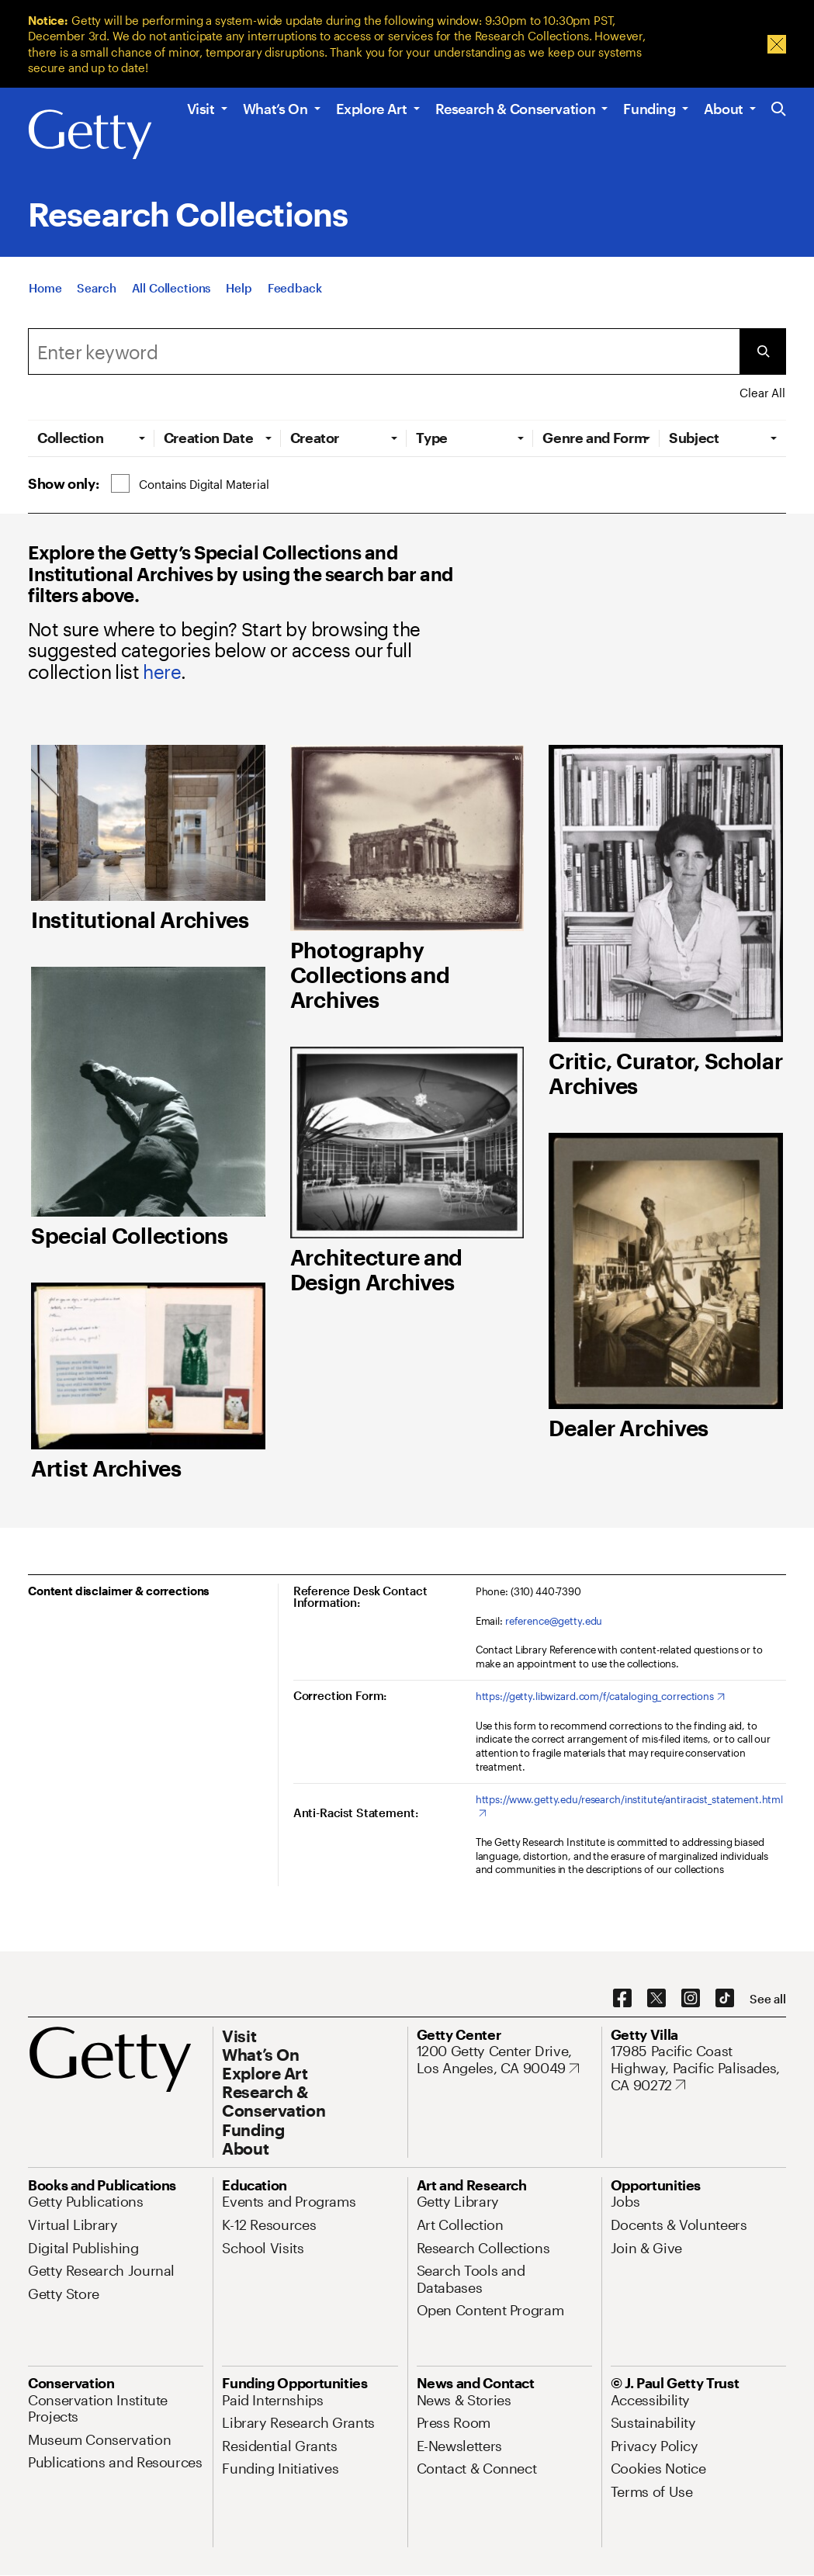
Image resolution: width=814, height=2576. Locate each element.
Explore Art (371, 108)
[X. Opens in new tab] (656, 1999)
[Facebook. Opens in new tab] (622, 1999)
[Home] (45, 292)
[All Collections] (171, 292)
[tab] (91, 438)
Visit (201, 108)
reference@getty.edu (554, 1621)
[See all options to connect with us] (768, 1999)
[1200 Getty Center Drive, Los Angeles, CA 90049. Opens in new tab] (504, 2059)
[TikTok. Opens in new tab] (724, 1999)
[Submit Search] (763, 351)
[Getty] (90, 135)
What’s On (275, 108)
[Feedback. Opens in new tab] (295, 292)
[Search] (96, 292)
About (723, 108)
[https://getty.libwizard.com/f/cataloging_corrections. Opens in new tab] (600, 1697)
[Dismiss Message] (776, 44)
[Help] (238, 292)
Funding (649, 108)
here (162, 671)
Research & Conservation (515, 108)
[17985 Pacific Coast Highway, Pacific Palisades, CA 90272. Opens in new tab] (698, 2068)
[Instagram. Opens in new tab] (690, 1999)
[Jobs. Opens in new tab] (625, 2201)
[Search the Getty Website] (778, 110)
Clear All (762, 393)
